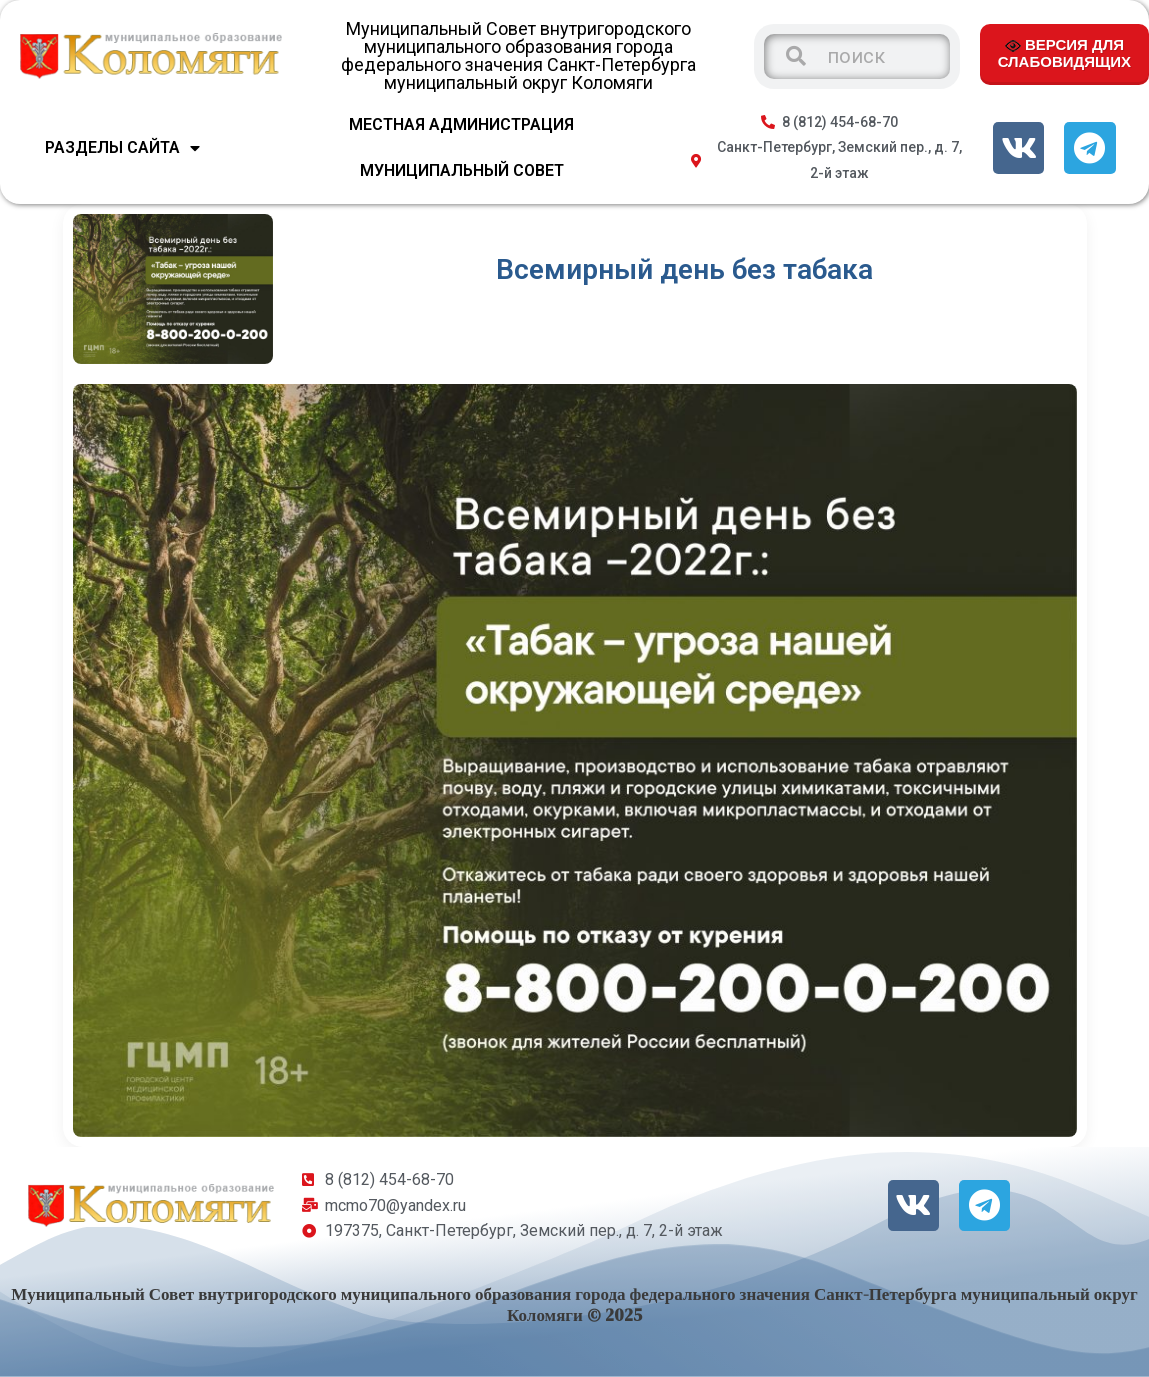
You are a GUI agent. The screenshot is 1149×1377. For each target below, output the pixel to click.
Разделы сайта (122, 148)
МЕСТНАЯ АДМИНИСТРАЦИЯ (461, 124)
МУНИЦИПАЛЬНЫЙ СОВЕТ (462, 170)
